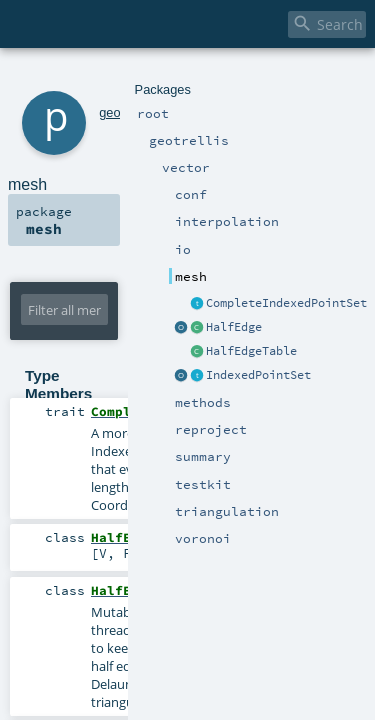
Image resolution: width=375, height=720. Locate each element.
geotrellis (97, 77)
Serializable (283, 697)
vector (144, 77)
